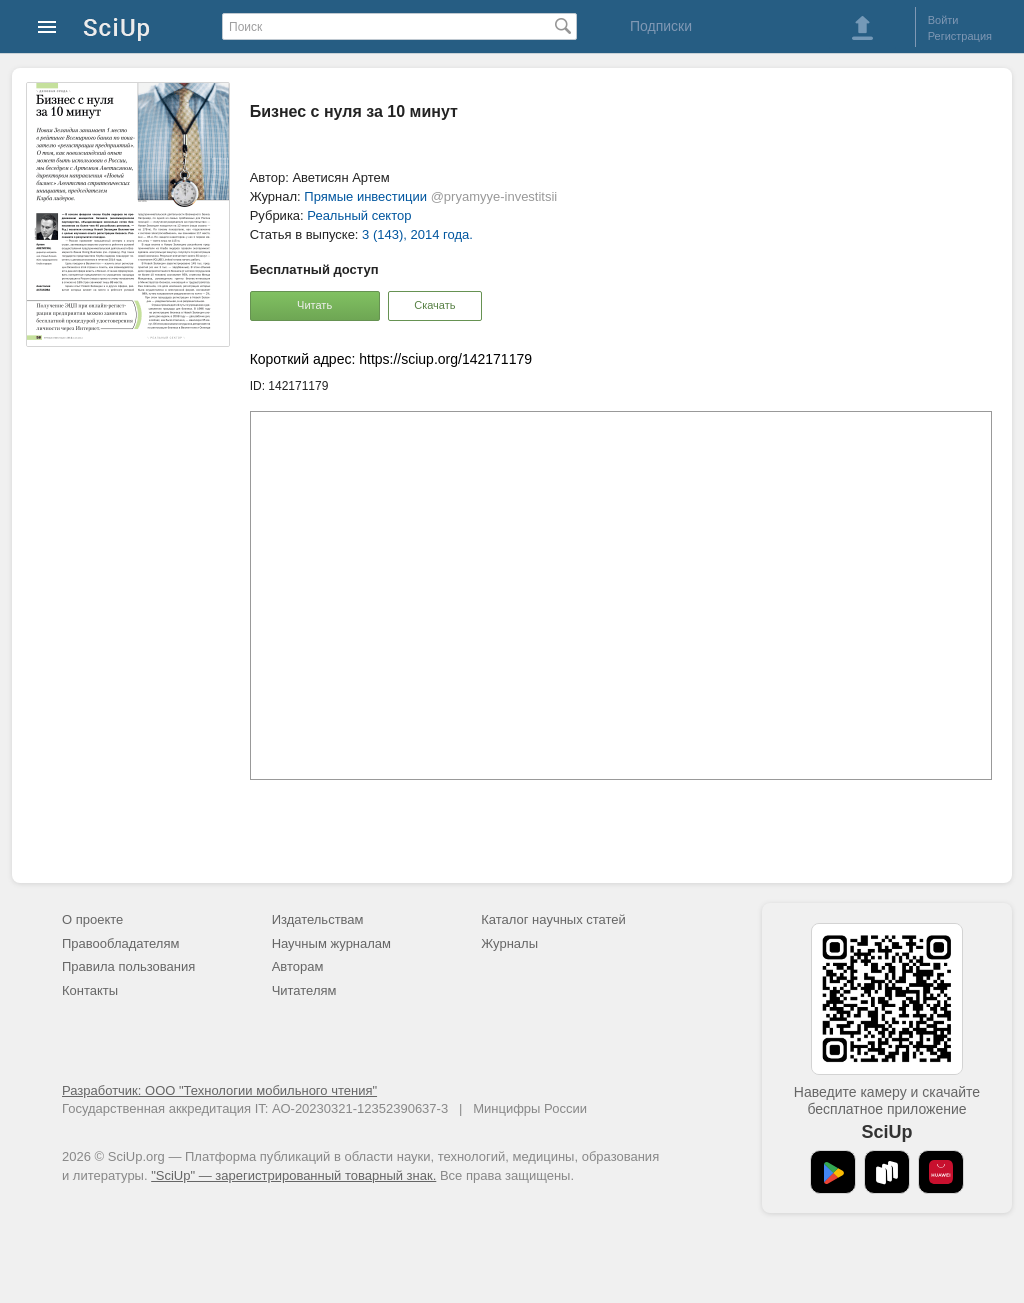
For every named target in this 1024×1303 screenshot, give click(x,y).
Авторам (298, 966)
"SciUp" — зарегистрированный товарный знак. (293, 1175)
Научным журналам (331, 943)
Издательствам (318, 919)
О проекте (92, 919)
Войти (943, 20)
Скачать (434, 305)
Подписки (661, 26)
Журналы (509, 943)
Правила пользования (128, 966)
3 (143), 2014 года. (417, 234)
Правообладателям (120, 943)
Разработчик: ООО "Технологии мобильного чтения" (219, 1090)
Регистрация (960, 36)
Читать (314, 305)
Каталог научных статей (553, 919)
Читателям (304, 990)
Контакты (90, 990)
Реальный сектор (359, 215)
